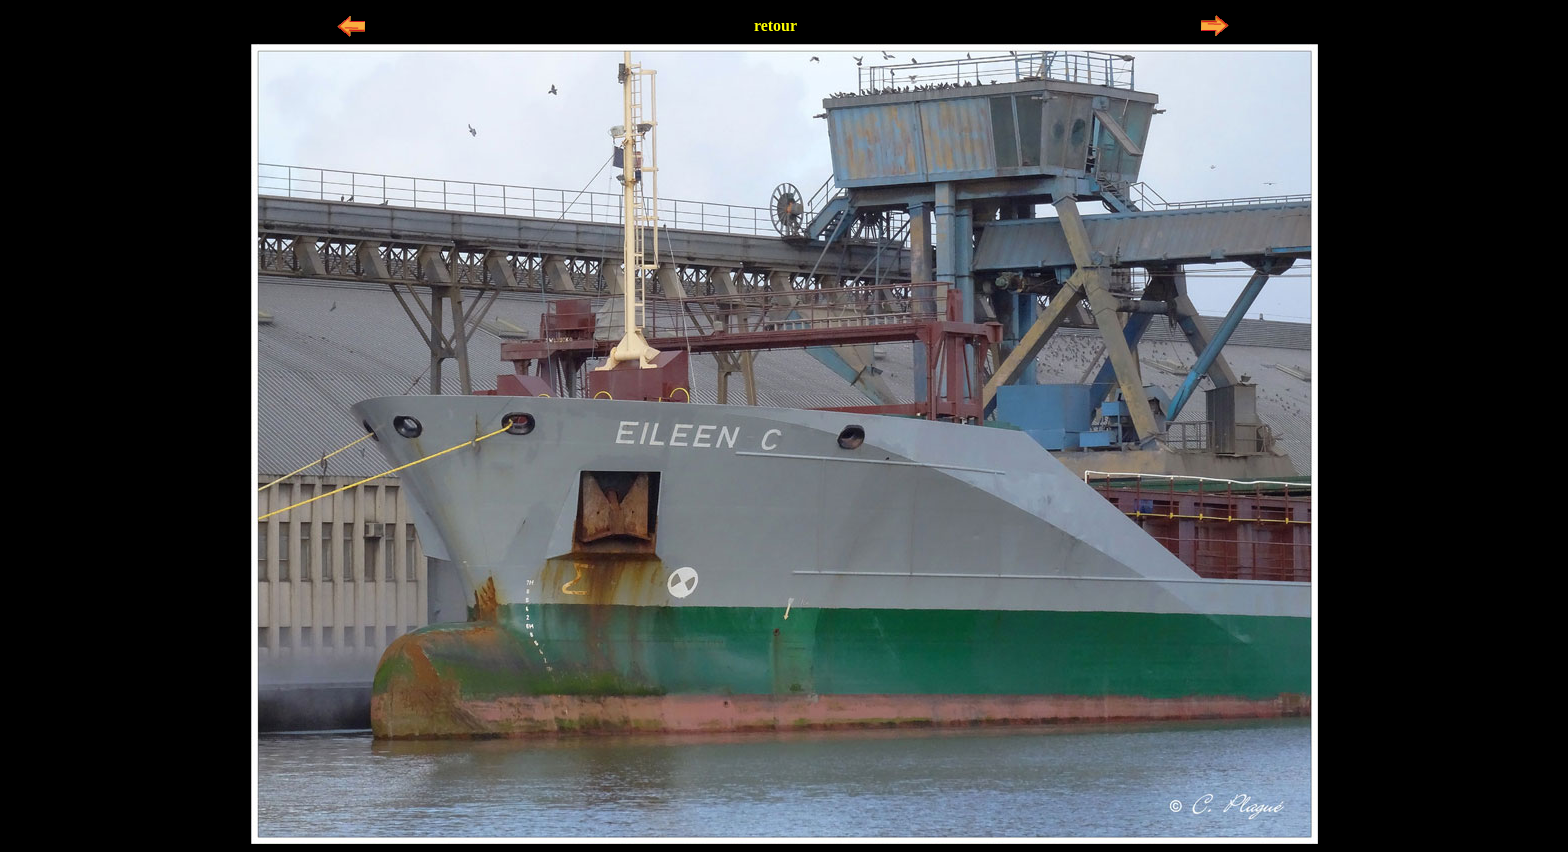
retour (775, 25)
